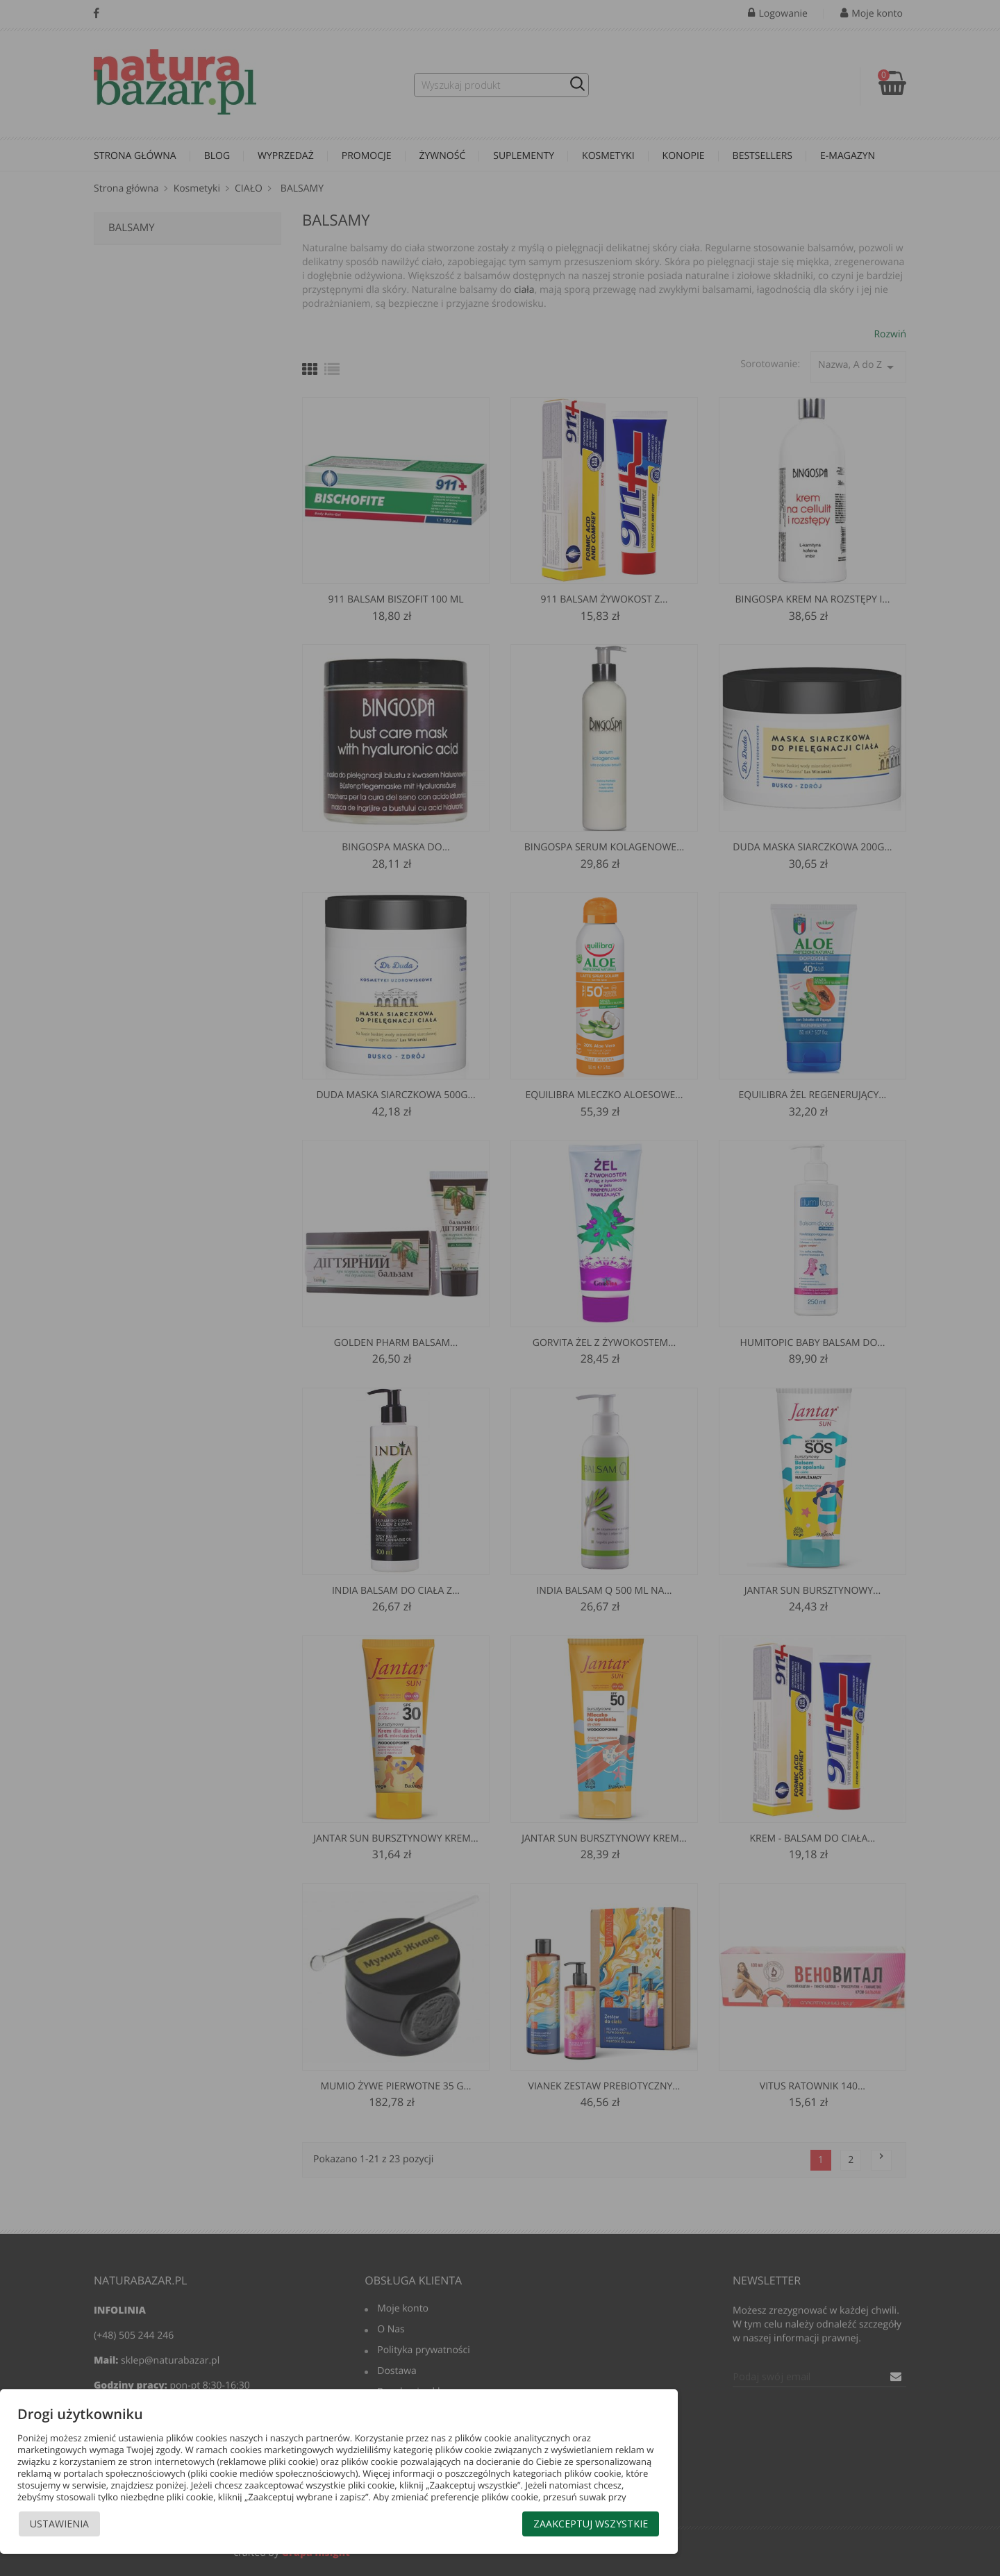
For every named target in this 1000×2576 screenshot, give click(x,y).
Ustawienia (59, 2523)
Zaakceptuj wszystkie (590, 2523)
